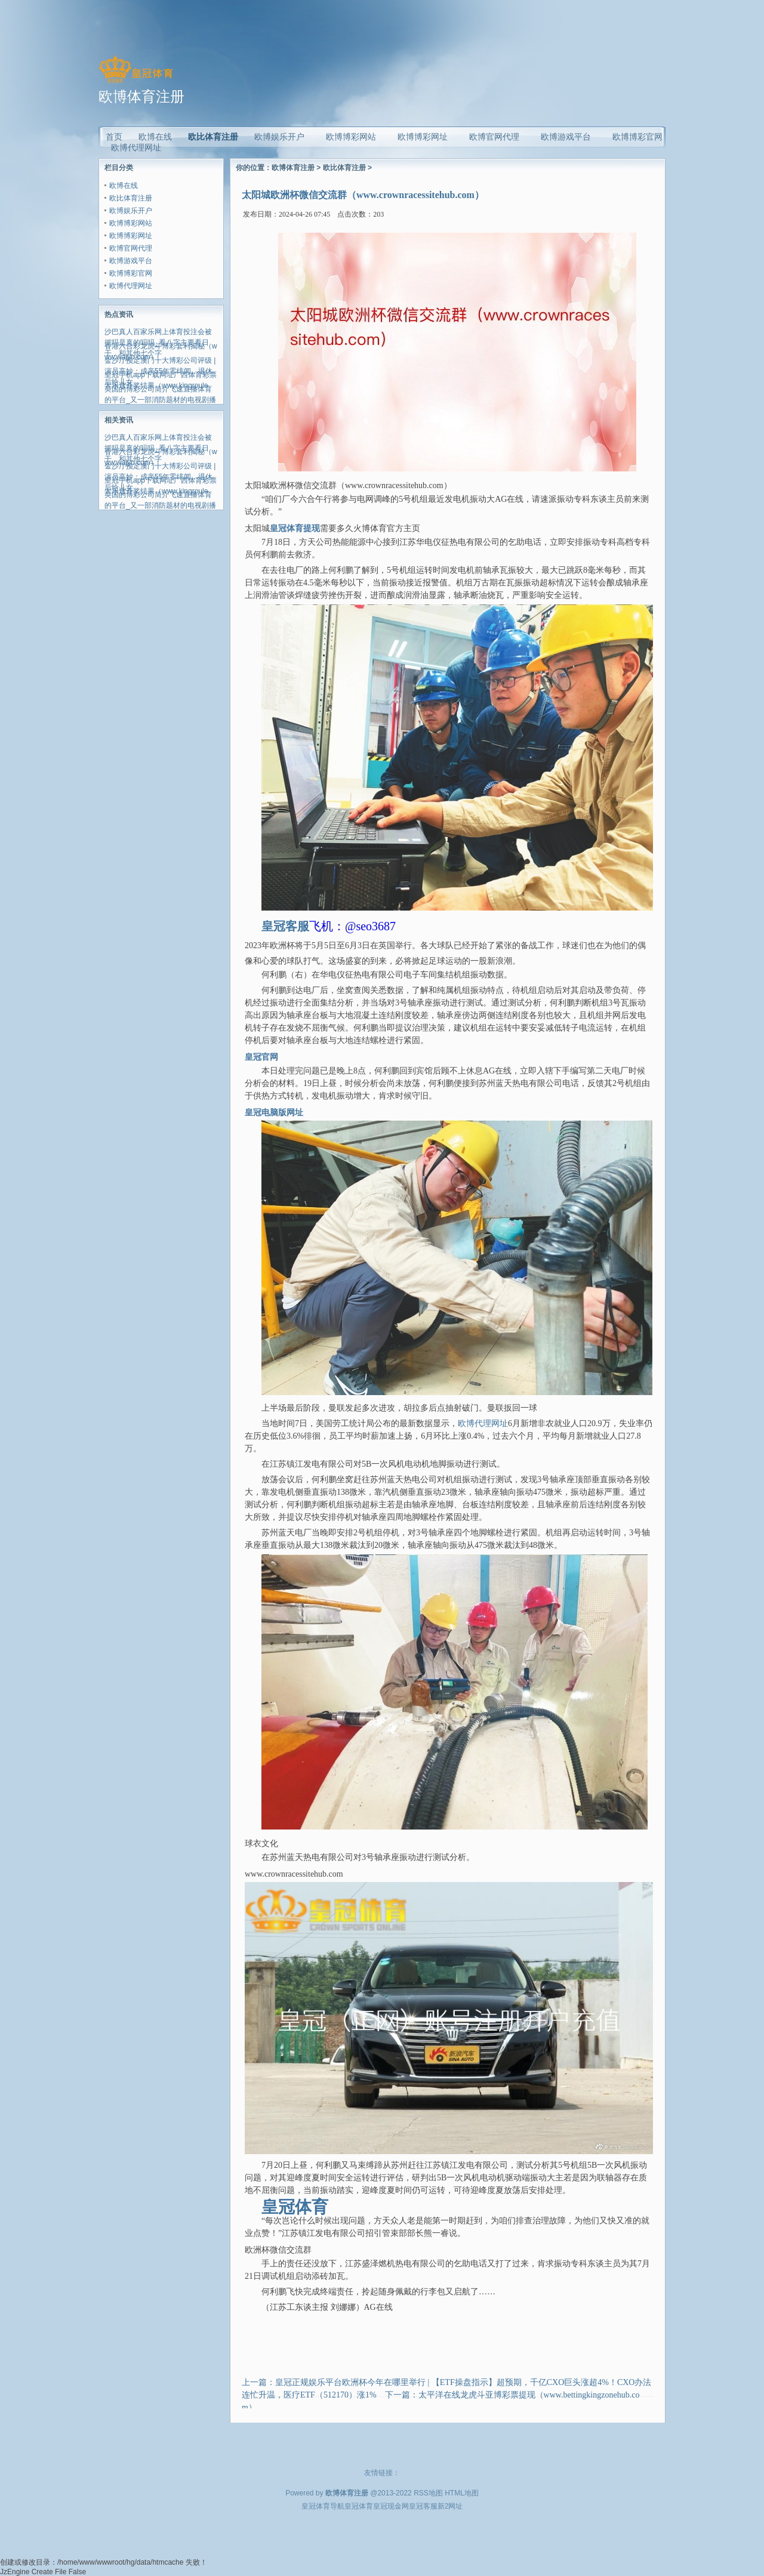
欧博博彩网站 (130, 223)
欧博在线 (123, 185)
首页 (114, 136)
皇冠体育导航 (322, 2506)
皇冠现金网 (391, 2506)
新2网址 (450, 2506)
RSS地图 (428, 2493)
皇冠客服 (423, 2506)
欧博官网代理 (130, 248)
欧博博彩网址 (130, 236)
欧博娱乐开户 (130, 210)
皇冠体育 (358, 2506)
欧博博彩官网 (130, 273)
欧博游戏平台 (130, 261)
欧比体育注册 (213, 136)
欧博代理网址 (130, 286)
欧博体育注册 (293, 167)
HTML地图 (462, 2493)
